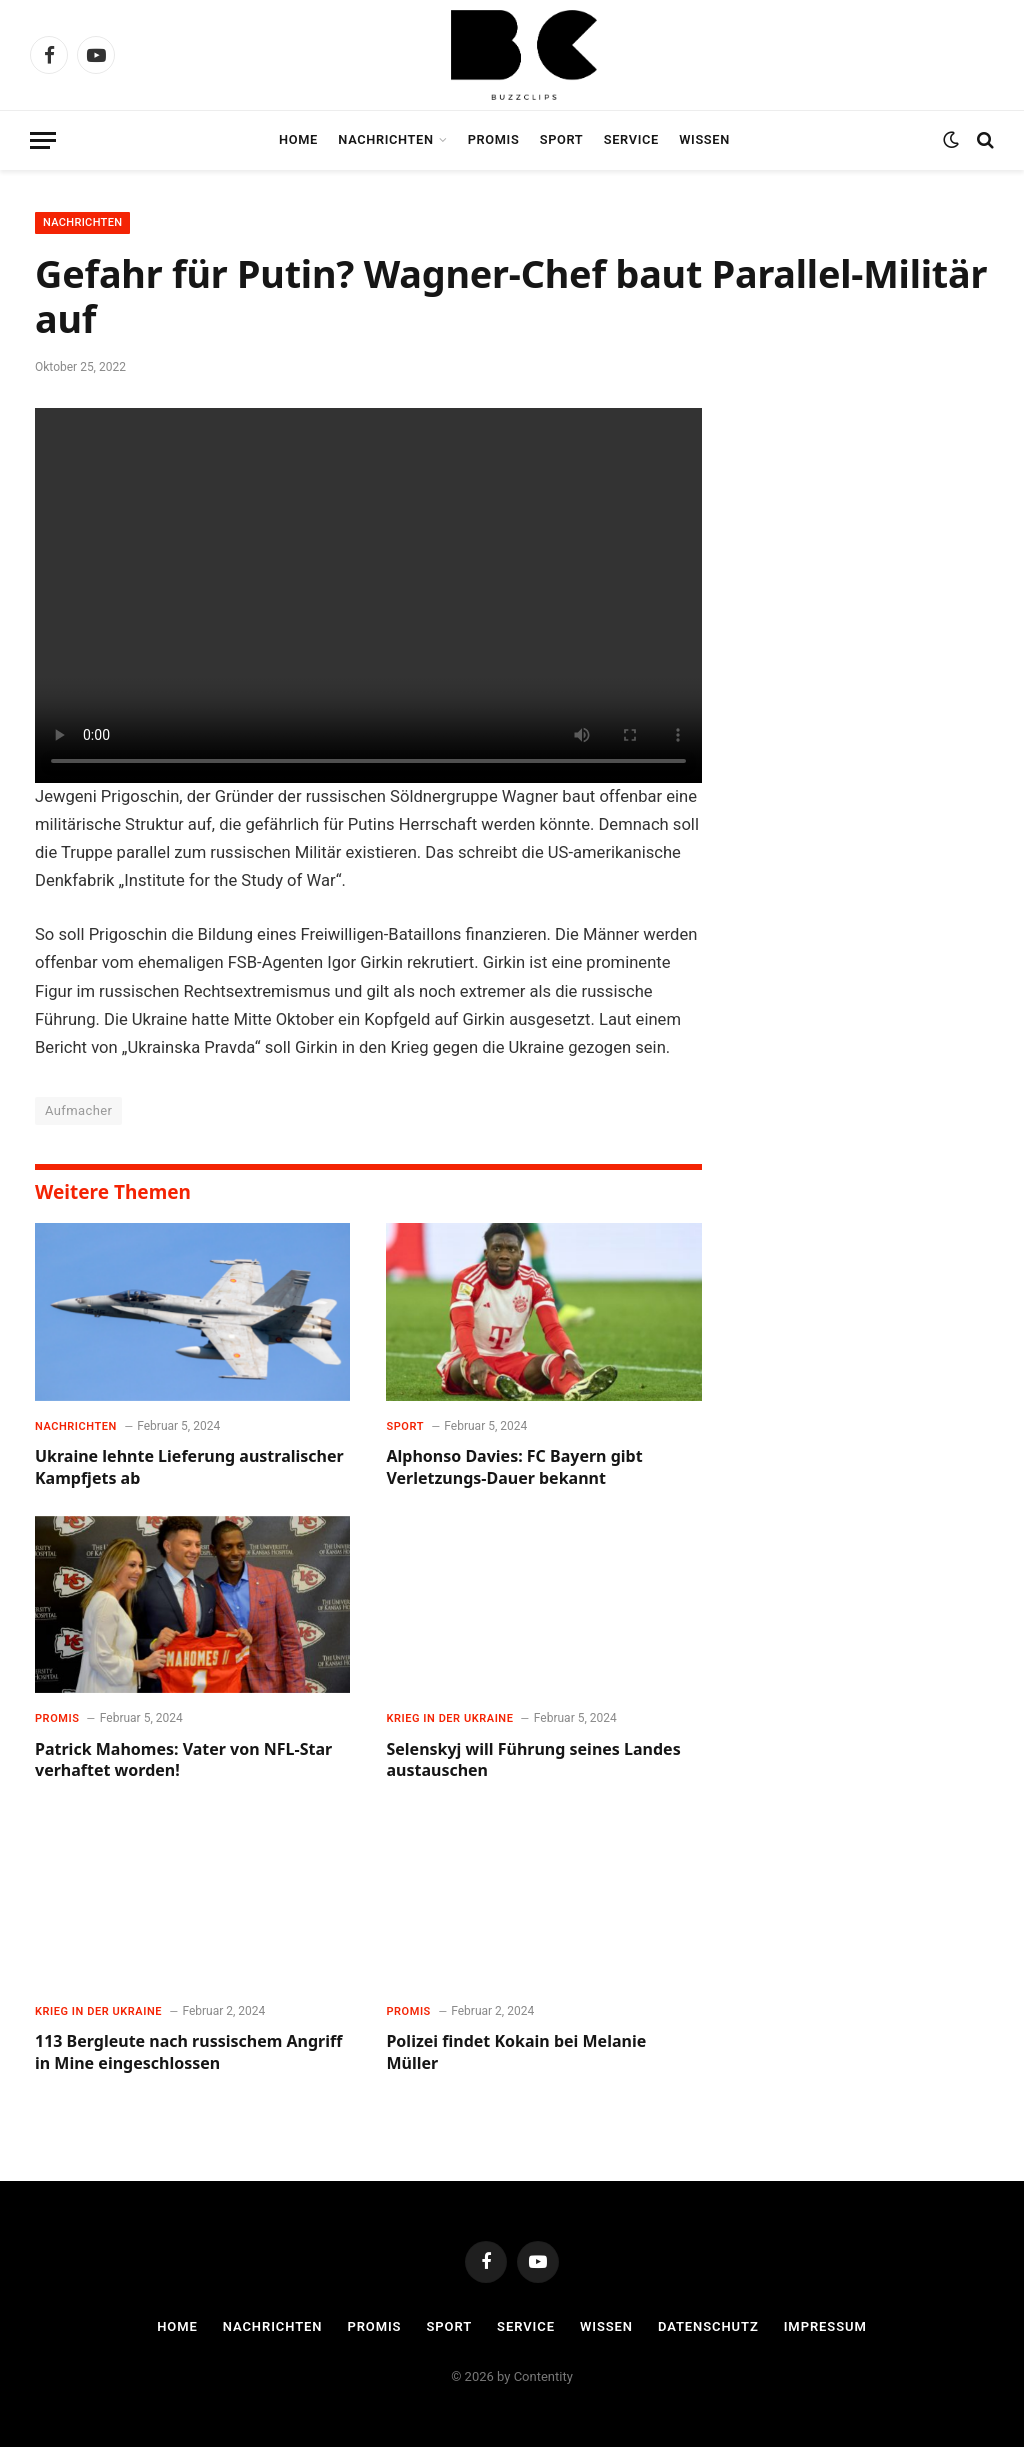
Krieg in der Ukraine (449, 1718)
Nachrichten (385, 139)
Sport (562, 139)
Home (298, 139)
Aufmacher (78, 1110)
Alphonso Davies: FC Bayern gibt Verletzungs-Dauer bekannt (514, 1467)
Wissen (704, 139)
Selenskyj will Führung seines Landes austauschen (533, 1760)
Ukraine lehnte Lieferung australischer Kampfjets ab (189, 1467)
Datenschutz (708, 2326)
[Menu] (43, 140)
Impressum (825, 2326)
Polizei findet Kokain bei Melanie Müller (516, 2052)
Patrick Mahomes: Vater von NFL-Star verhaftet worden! (183, 1760)
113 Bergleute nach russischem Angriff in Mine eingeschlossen (188, 2052)
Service (631, 139)
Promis (494, 139)
